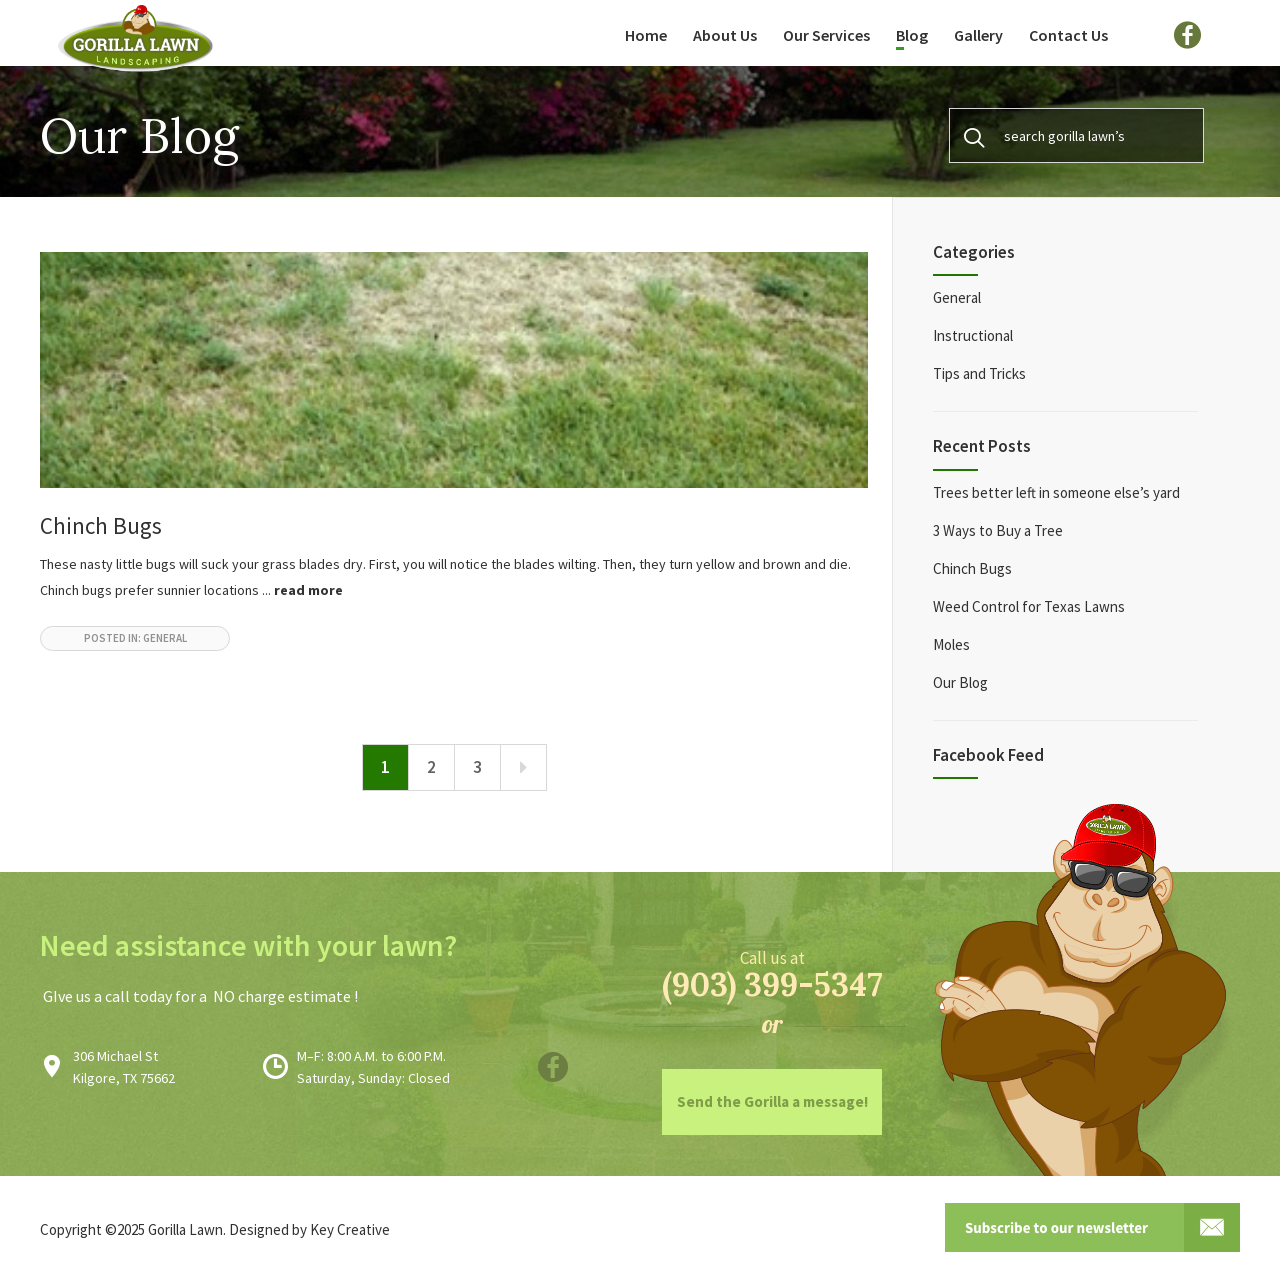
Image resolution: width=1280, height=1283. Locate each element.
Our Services (826, 35)
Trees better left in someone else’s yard (1056, 492)
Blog (912, 35)
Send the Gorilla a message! (772, 1101)
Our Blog (960, 682)
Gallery (978, 35)
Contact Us (1068, 35)
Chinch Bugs (101, 525)
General (957, 297)
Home (646, 35)
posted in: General (135, 638)
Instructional (973, 335)
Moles (951, 644)
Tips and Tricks (979, 373)
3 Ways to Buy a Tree (998, 530)
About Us (725, 35)
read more (308, 590)
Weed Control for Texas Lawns (1029, 606)
